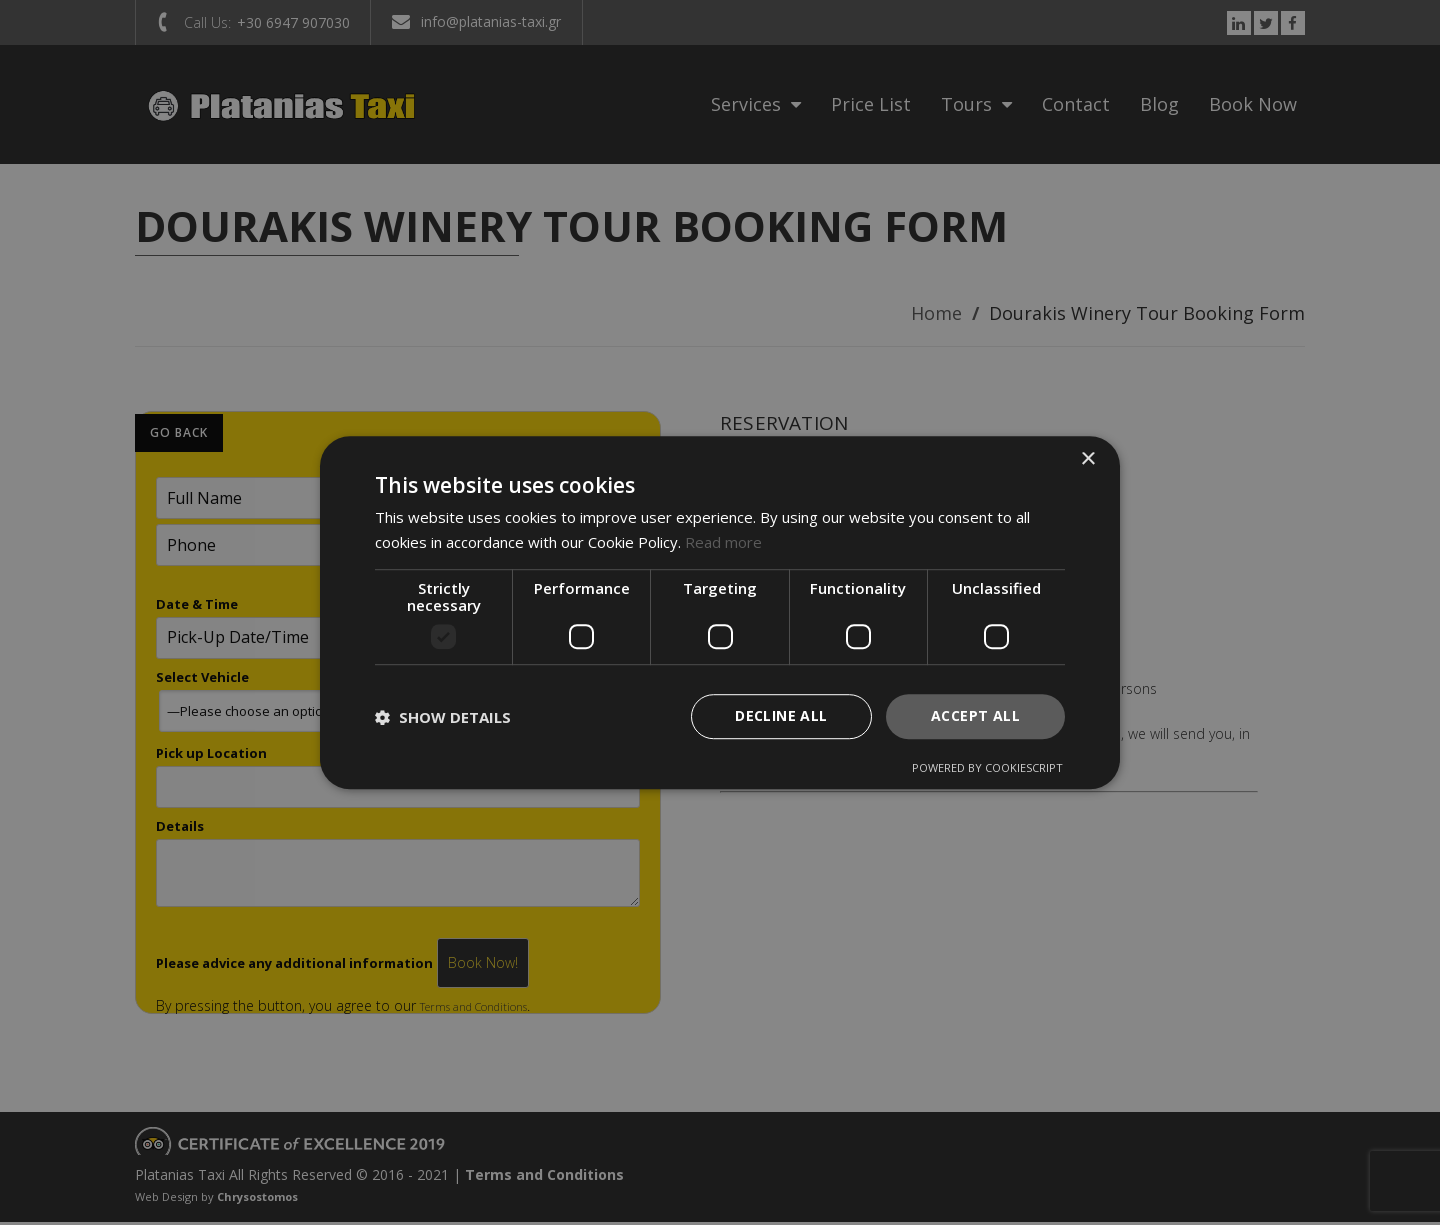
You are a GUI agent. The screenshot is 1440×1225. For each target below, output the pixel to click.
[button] (443, 717)
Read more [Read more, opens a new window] (723, 542)
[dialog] (720, 613)
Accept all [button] (975, 716)
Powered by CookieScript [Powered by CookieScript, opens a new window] (987, 767)
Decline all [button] (781, 716)
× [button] (1087, 459)
